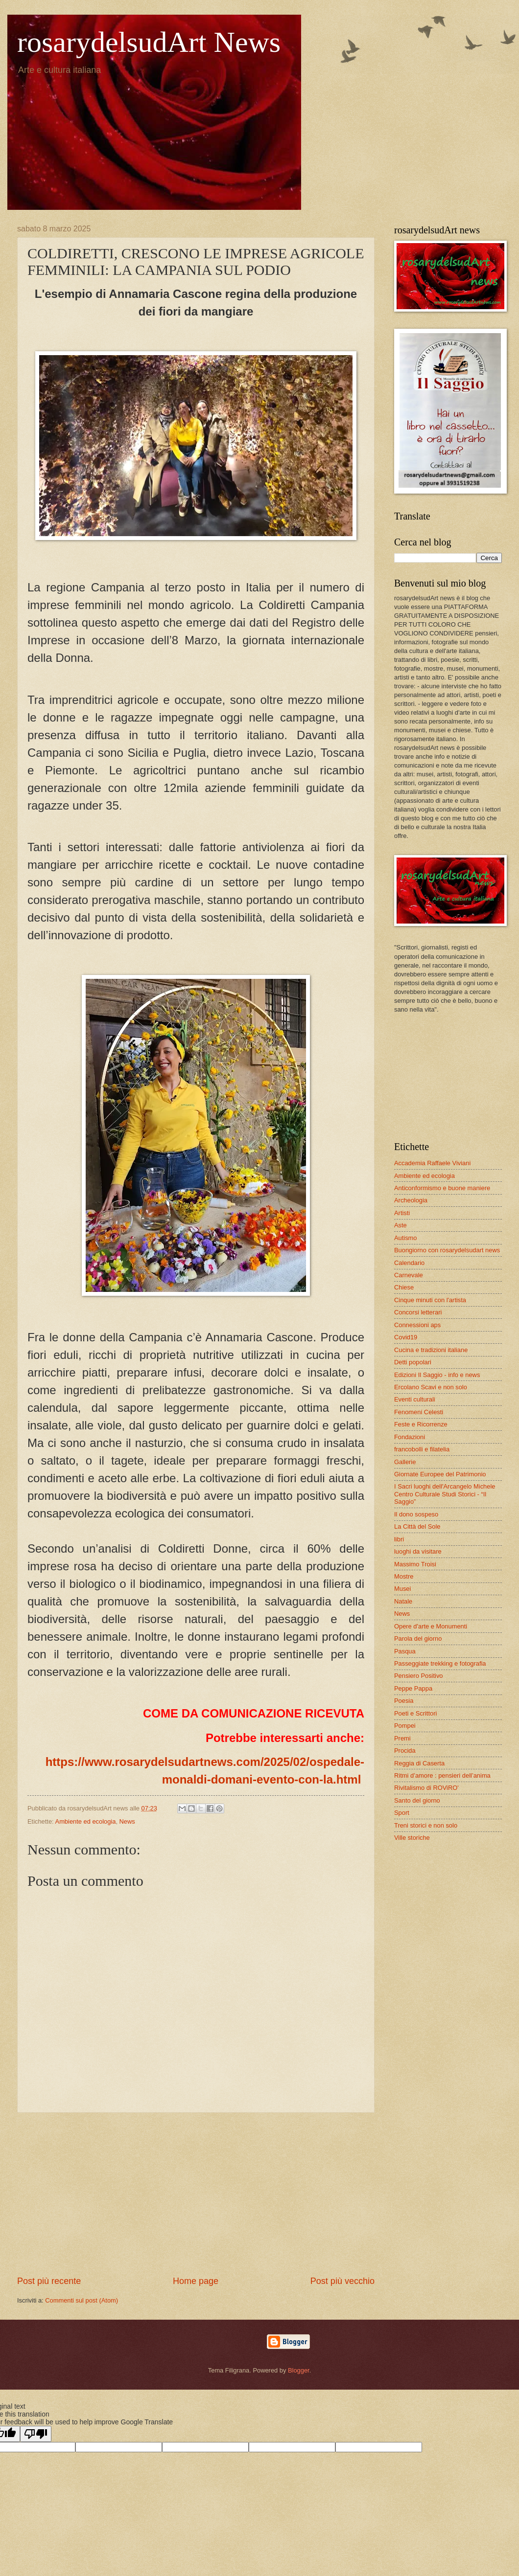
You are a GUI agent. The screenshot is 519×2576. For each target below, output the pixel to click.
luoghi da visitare (418, 1551)
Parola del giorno (418, 1638)
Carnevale (408, 1275)
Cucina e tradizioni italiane (431, 1350)
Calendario (409, 1262)
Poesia (403, 1700)
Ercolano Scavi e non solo (430, 1387)
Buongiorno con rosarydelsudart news (447, 1250)
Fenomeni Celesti (418, 1412)
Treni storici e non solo (425, 1825)
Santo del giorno (417, 1800)
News (127, 1821)
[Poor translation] (35, 2434)
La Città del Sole (417, 1526)
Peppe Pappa (413, 1688)
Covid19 (405, 1337)
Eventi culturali (414, 1399)
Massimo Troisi (415, 1564)
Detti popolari (412, 1362)
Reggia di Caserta (419, 1763)
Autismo (405, 1238)
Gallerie (405, 1462)
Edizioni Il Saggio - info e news (437, 1374)
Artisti (402, 1213)
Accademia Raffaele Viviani (432, 1163)
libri (399, 1539)
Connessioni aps (417, 1325)
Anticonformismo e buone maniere (442, 1188)
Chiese (404, 1287)
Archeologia (410, 1200)
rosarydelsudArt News (149, 42)
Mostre (403, 1576)
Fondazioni (409, 1437)
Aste (400, 1225)
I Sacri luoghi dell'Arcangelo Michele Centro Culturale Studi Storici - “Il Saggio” (444, 1494)
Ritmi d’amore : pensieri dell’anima (442, 1775)
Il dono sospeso (416, 1514)
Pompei (405, 1725)
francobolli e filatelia (421, 1449)
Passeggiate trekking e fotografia (440, 1663)
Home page (195, 2281)
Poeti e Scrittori (415, 1713)
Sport (401, 1812)
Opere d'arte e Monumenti (430, 1626)
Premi (402, 1738)
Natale (403, 1601)
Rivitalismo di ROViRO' (426, 1787)
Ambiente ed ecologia (85, 1821)
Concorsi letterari (418, 1312)
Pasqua (405, 1651)
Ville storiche (412, 1837)
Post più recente (49, 2281)
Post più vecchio (342, 2281)
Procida (405, 1750)
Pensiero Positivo (418, 1675)
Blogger (298, 2370)
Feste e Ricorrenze (421, 1424)
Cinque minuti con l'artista (430, 1300)
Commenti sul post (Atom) (81, 2300)
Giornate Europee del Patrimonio (440, 1474)
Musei (402, 1588)
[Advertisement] (196, 2193)
